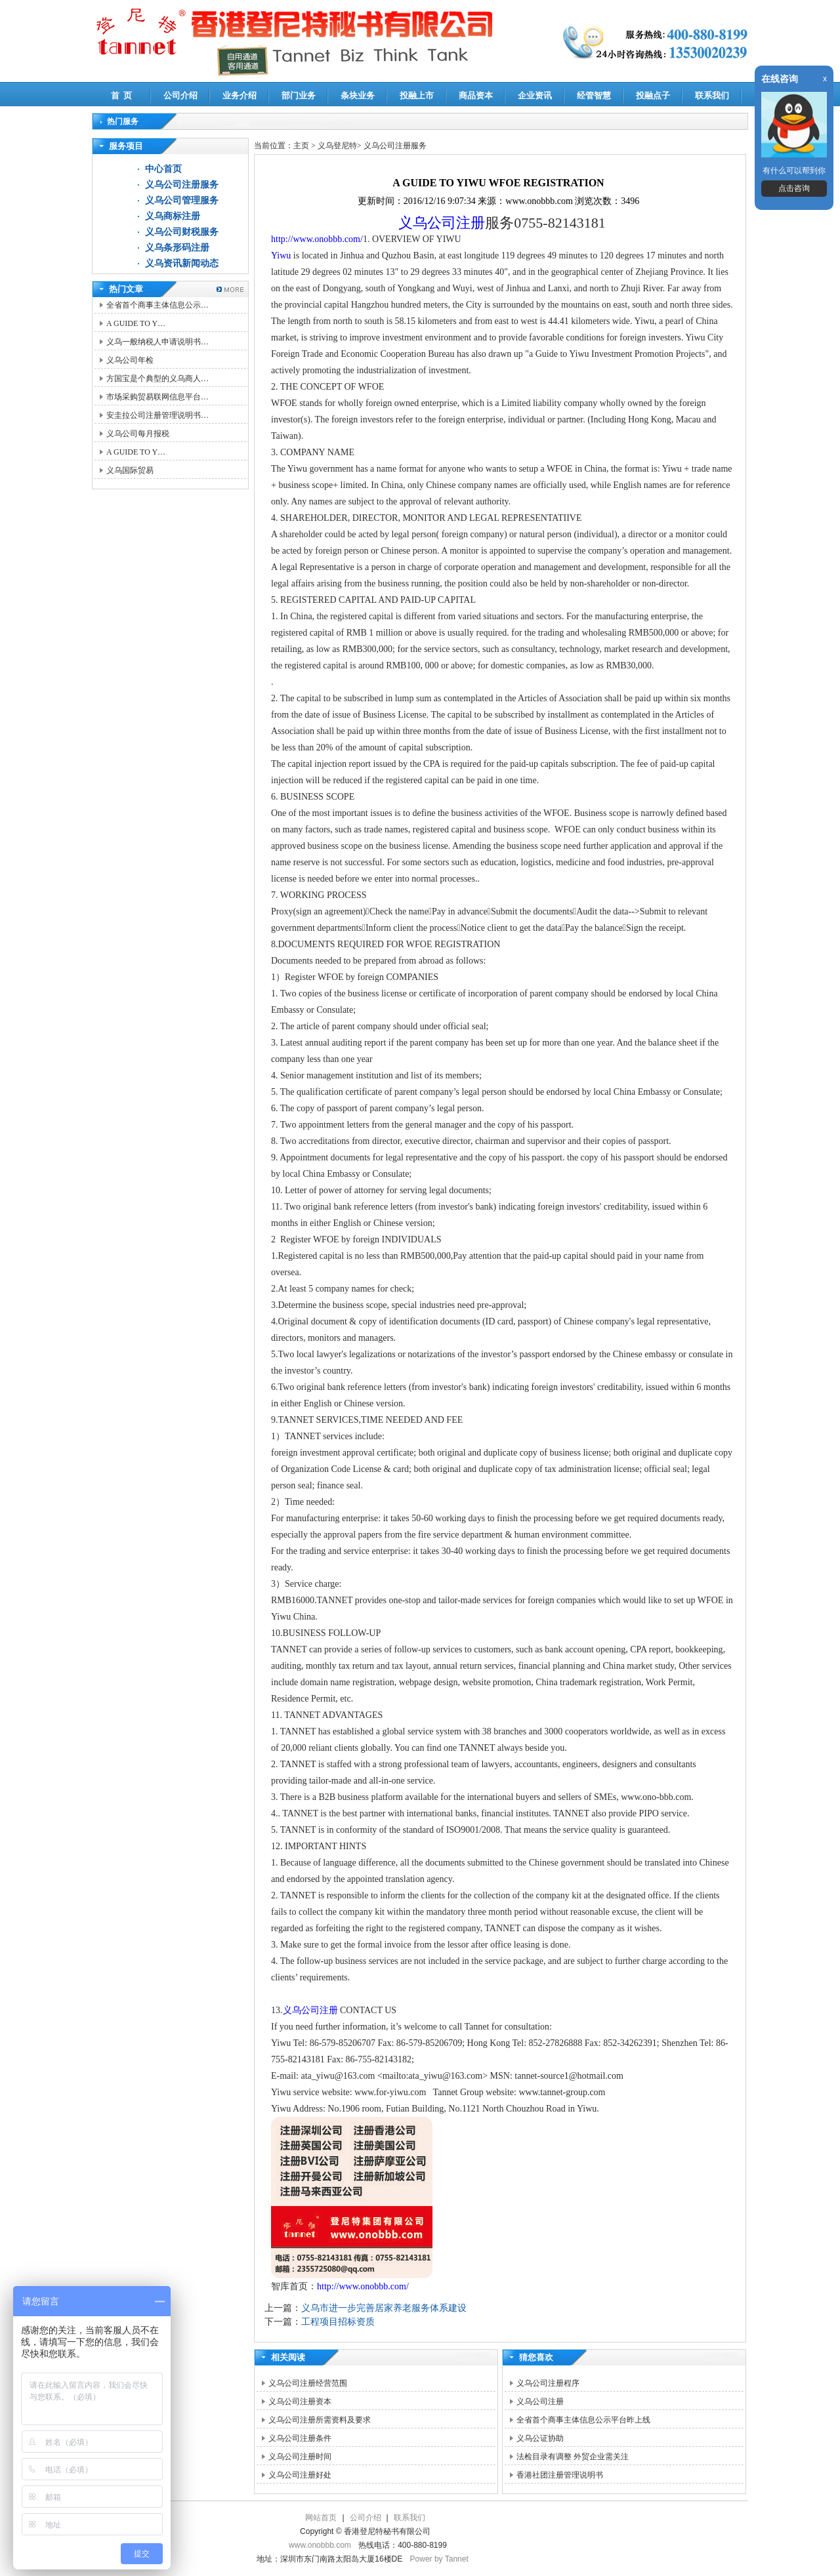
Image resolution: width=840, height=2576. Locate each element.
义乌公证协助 (540, 2438)
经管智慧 (594, 95)
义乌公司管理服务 (182, 200)
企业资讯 (535, 95)
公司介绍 (180, 95)
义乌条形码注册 (177, 248)
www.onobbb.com (320, 2545)
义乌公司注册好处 (299, 2475)
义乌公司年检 (130, 360)
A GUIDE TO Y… (135, 323)
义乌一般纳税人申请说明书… (157, 341)
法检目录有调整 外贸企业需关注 (572, 2456)
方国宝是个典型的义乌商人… (157, 378)
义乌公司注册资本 (299, 2401)
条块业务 (358, 95)
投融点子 (653, 95)
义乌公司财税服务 (182, 232)
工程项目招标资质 (338, 2322)
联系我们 (712, 95)
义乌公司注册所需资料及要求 (319, 2419)
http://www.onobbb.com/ (317, 239)
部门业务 (299, 95)
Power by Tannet (439, 2559)
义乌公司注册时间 (299, 2456)
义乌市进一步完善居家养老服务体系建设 (384, 2308)
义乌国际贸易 (130, 470)
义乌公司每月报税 (137, 433)
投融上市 (417, 95)
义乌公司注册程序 (547, 2383)
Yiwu (281, 255)
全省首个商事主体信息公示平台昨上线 (583, 2419)
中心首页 (163, 169)
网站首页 (321, 2517)
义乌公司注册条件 (299, 2438)
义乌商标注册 (172, 216)
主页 (301, 145)
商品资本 (476, 95)
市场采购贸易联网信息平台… (157, 396)
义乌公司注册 (441, 223)
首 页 (122, 95)
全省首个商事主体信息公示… (157, 305)
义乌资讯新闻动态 (182, 263)
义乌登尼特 (337, 145)
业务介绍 (239, 95)
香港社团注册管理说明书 (559, 2475)
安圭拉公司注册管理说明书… (157, 415)
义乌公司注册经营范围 (307, 2383)
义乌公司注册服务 (182, 185)
